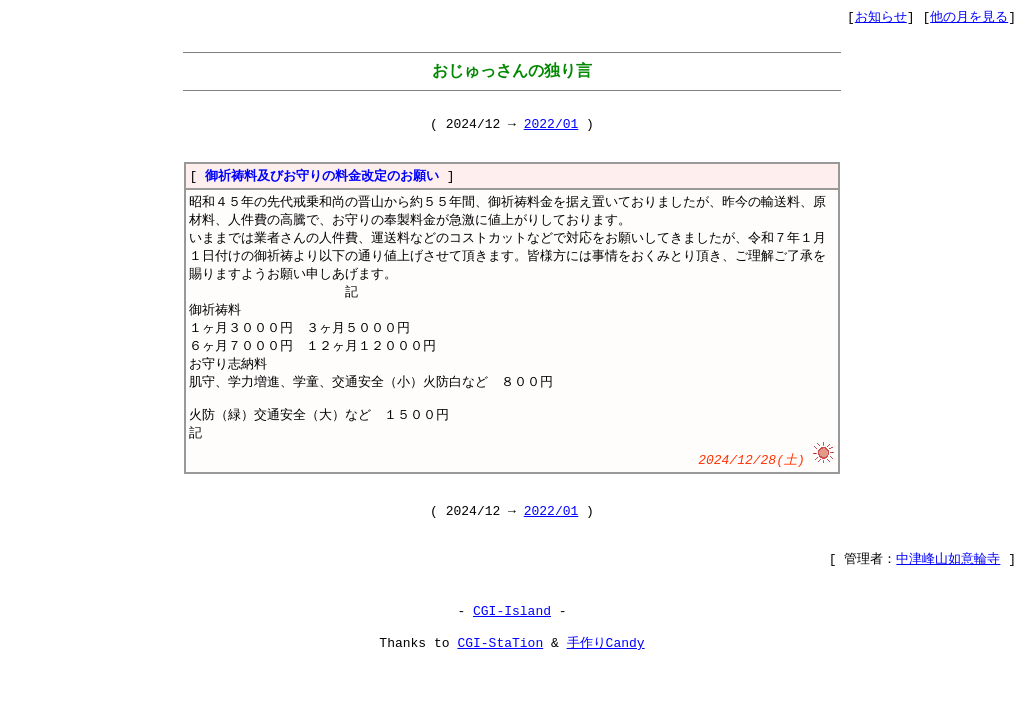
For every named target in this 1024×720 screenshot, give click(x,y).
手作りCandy (606, 691)
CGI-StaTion (500, 691)
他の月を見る (969, 17)
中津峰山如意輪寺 (948, 600)
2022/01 (551, 129)
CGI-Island (512, 655)
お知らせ (881, 17)
